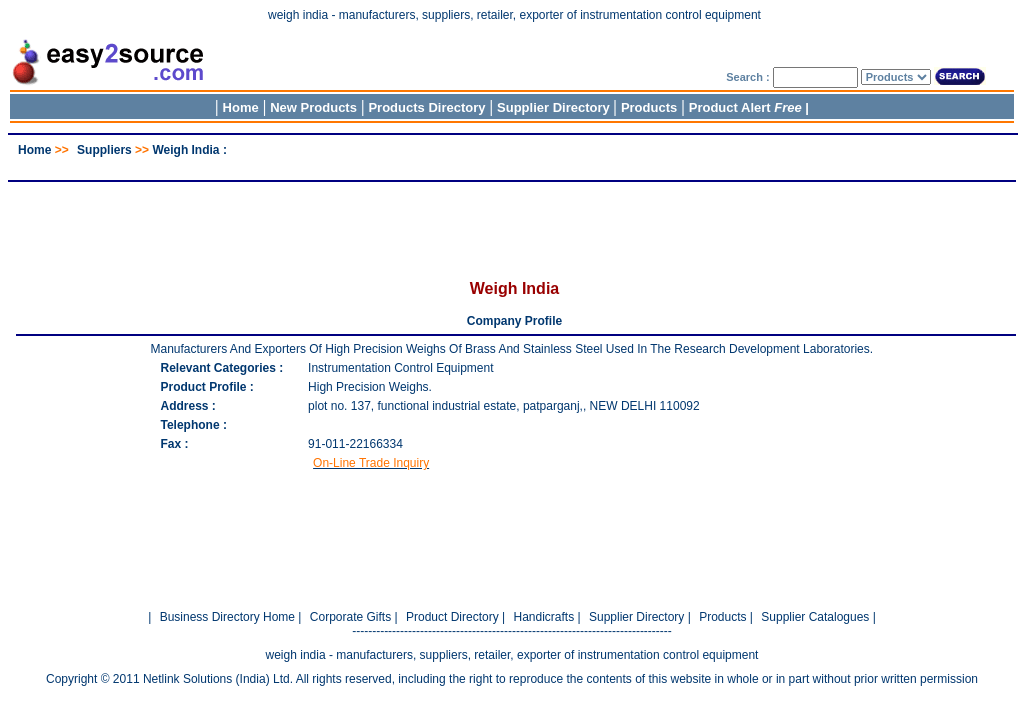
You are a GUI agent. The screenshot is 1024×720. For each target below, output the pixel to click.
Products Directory (426, 107)
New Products (313, 107)
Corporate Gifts (350, 617)
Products (649, 107)
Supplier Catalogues (815, 617)
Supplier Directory (555, 107)
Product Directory (452, 617)
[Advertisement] (512, 164)
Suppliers (104, 150)
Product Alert (745, 107)
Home (241, 107)
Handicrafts (543, 617)
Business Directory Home (227, 617)
